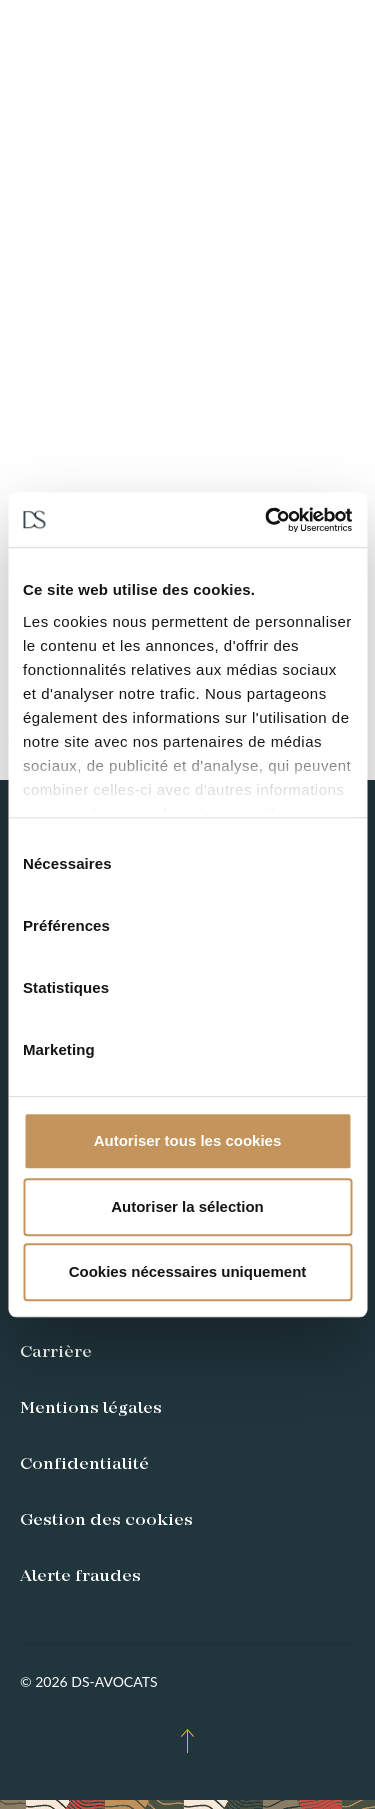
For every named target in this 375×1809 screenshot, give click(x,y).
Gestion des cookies (106, 1521)
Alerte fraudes (80, 1577)
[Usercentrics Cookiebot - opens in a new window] (267, 520)
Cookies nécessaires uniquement (188, 1271)
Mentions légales (91, 1409)
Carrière (56, 1353)
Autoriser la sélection (187, 1206)
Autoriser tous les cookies (188, 1140)
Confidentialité (84, 1465)
